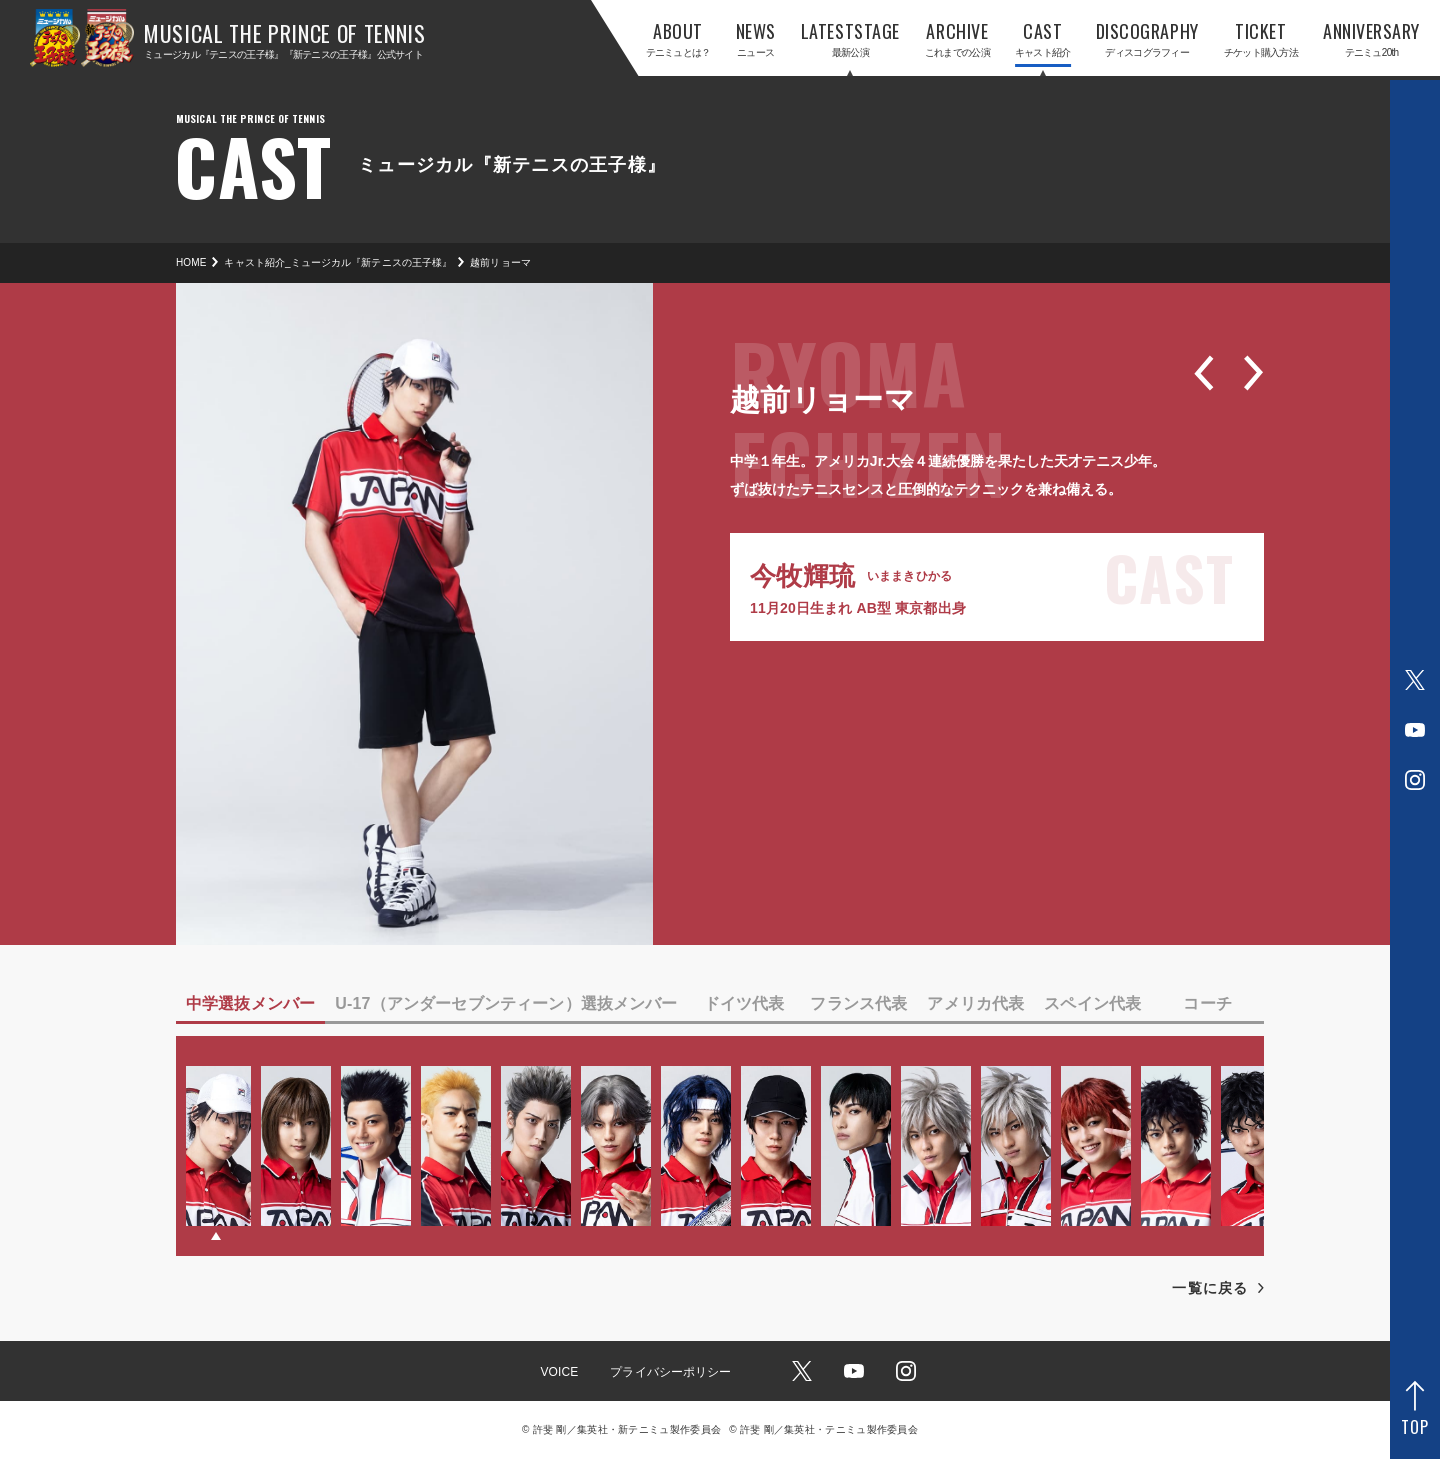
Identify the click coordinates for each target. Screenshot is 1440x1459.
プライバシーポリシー (670, 1372)
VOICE (559, 1372)
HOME (191, 262)
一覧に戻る (1210, 1288)
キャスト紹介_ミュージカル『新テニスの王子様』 (338, 262)
